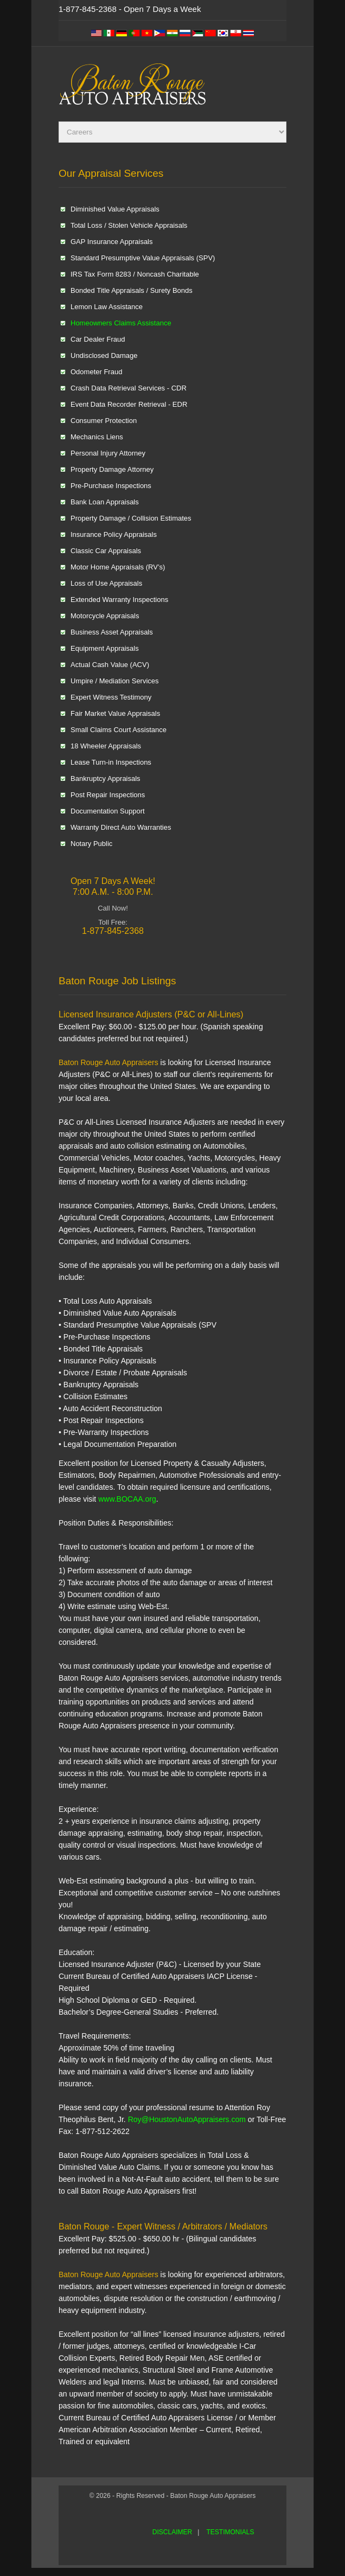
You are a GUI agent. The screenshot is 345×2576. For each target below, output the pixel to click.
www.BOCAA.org (126, 1499)
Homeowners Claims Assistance (121, 323)
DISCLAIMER (172, 2532)
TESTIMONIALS (230, 2532)
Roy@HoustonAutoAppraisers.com (187, 2119)
